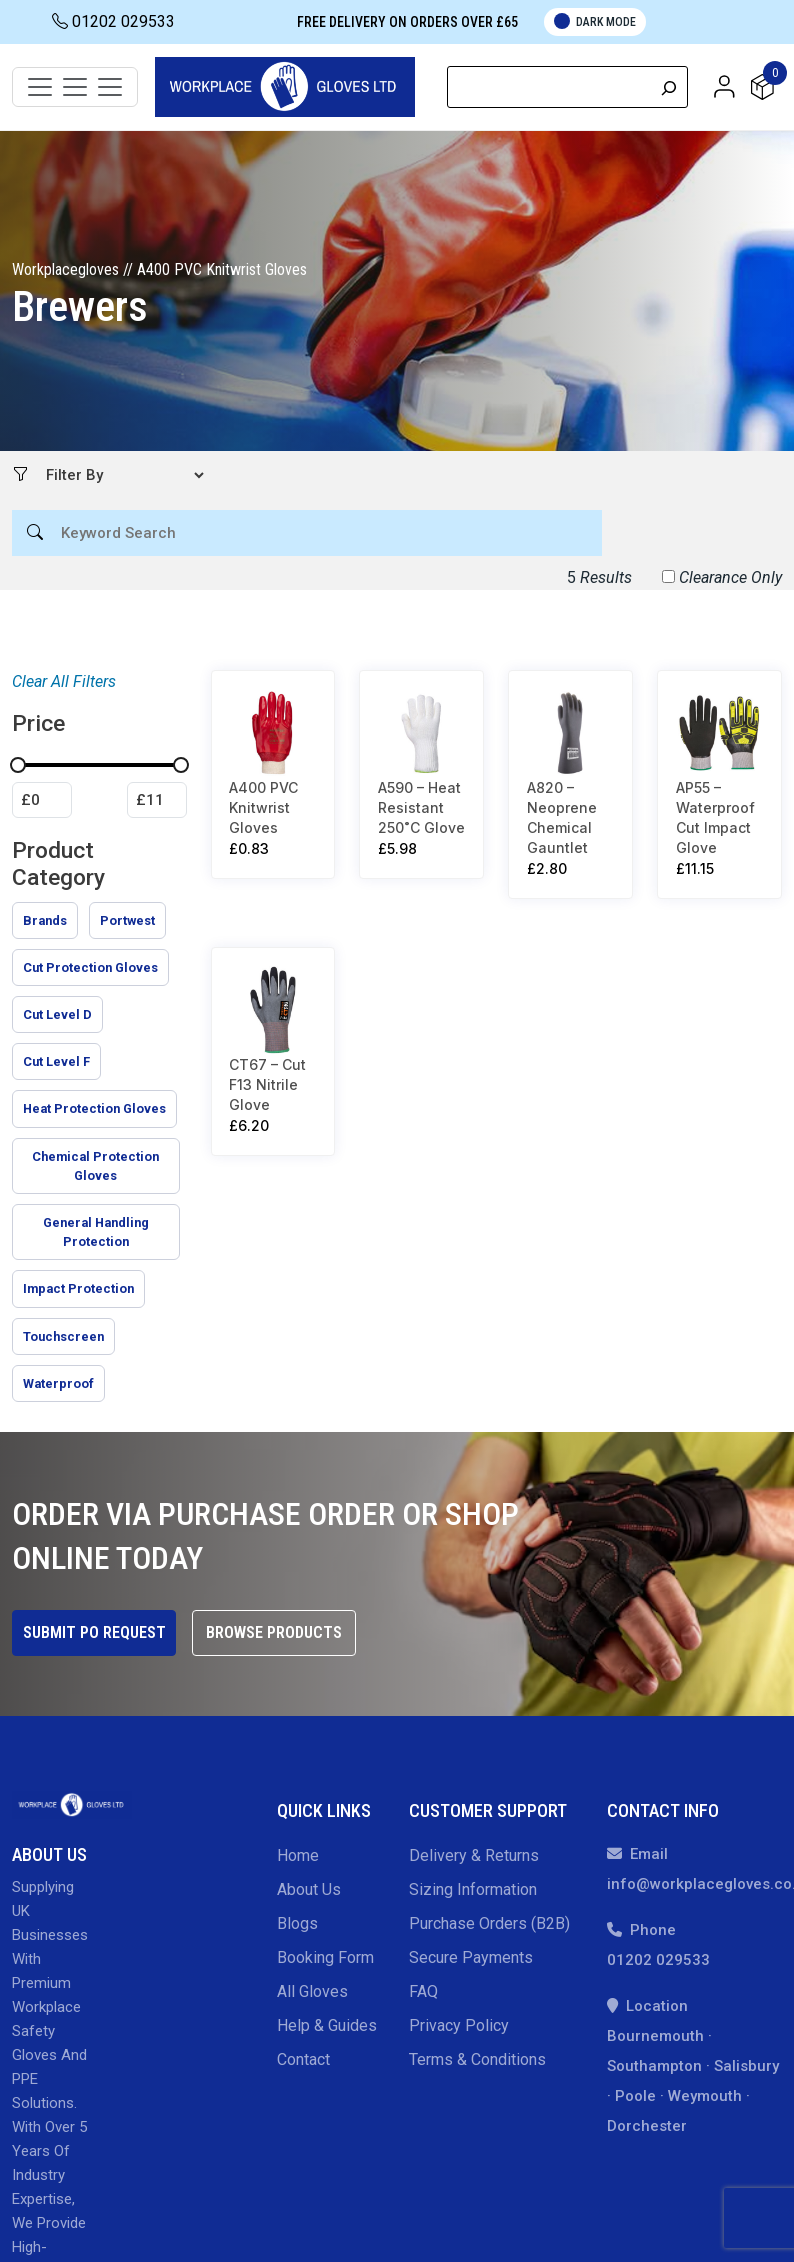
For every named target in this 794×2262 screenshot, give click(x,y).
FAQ (423, 1991)
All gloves (312, 1991)
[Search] (669, 87)
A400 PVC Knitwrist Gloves (263, 807)
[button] (724, 86)
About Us (309, 1889)
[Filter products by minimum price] (42, 800)
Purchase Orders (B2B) (489, 1923)
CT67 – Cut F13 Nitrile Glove (267, 1083)
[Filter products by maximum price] (157, 800)
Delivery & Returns (474, 1855)
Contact (303, 2059)
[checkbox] (45, 920)
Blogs (297, 1923)
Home (298, 1855)
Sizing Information (473, 1889)
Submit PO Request (94, 1632)
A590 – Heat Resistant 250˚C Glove (421, 807)
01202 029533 (113, 21)
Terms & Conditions (477, 2059)
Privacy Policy (459, 2025)
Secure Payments (471, 1957)
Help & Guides (327, 2025)
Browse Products (274, 1632)
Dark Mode (595, 21)
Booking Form (325, 1957)
